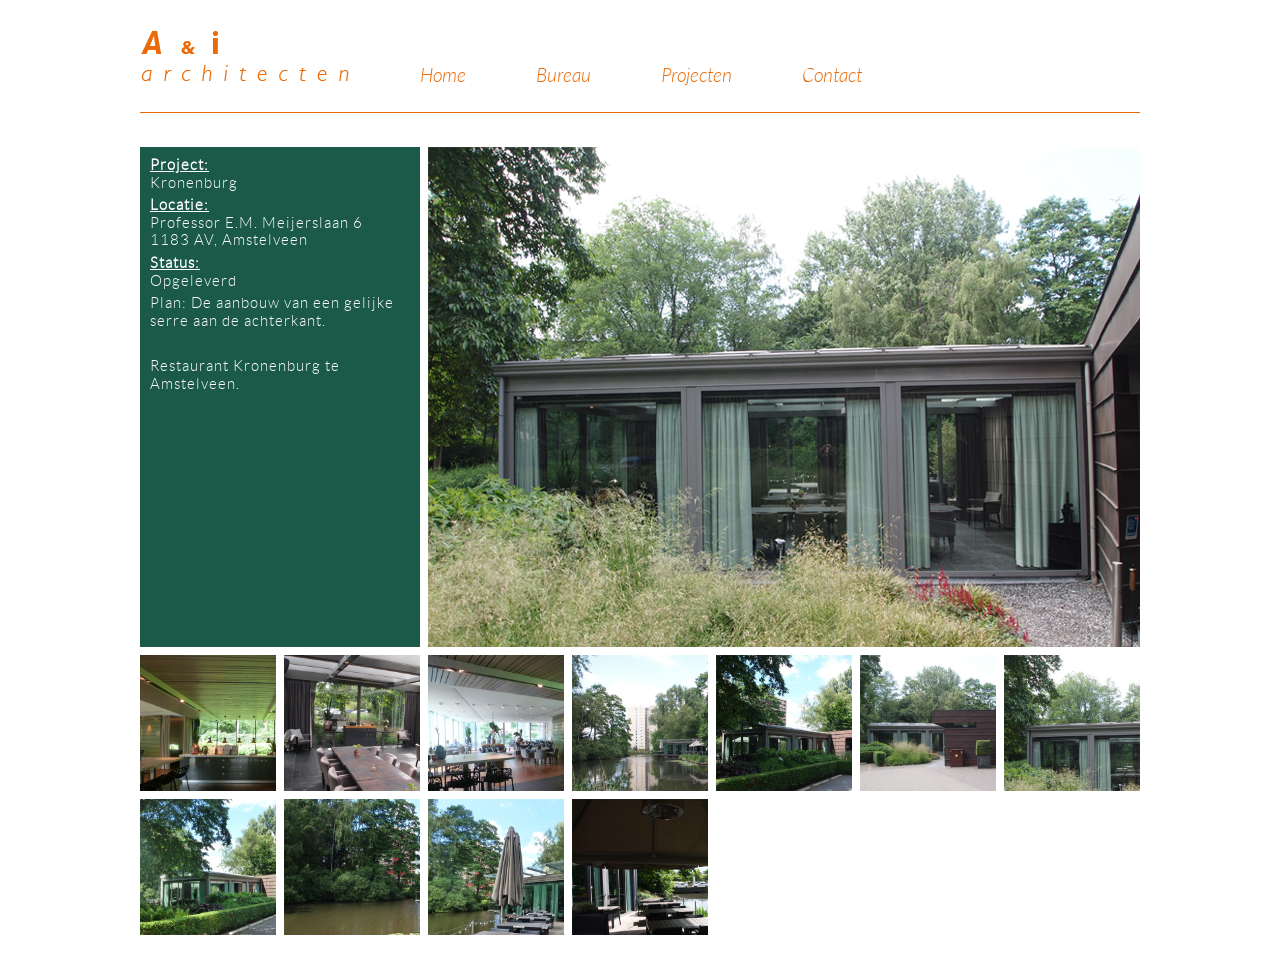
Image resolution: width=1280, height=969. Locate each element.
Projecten (696, 76)
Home (443, 76)
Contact (832, 76)
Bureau (563, 76)
